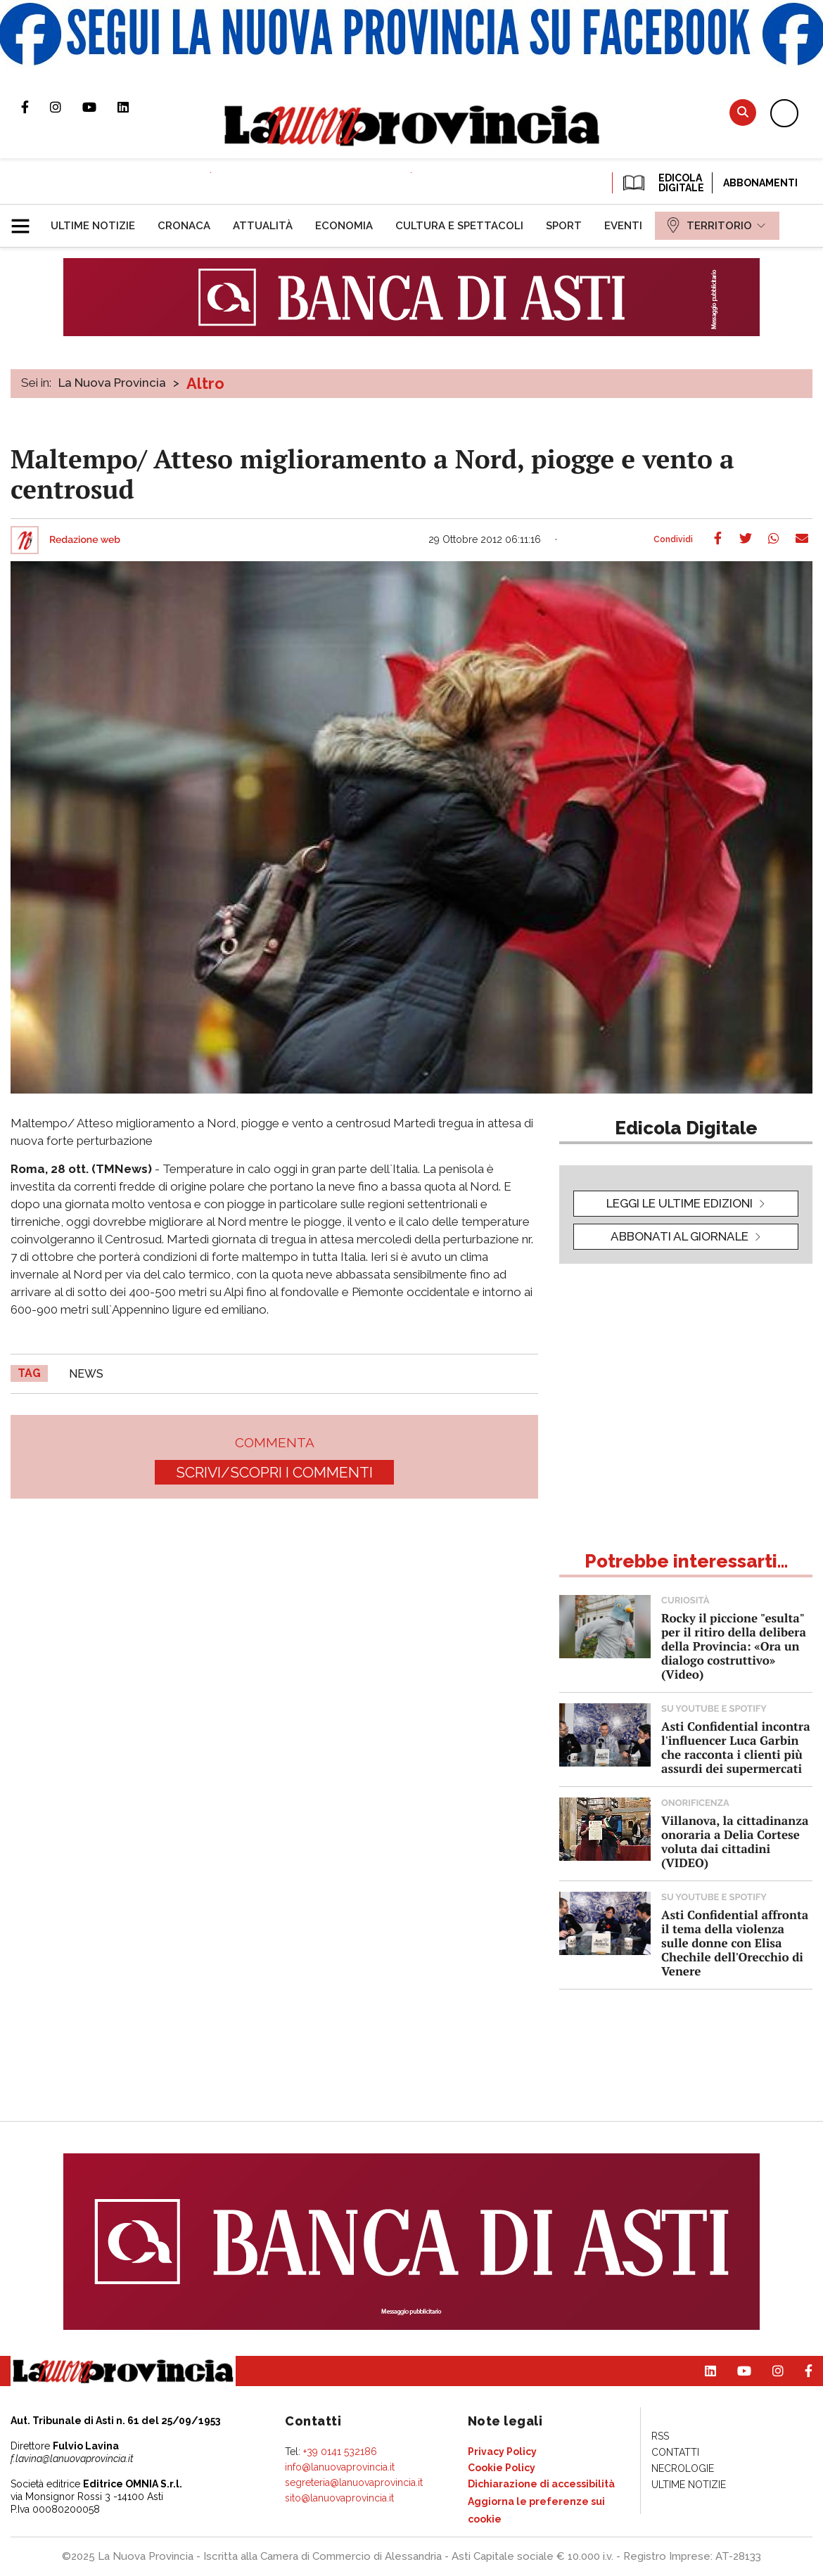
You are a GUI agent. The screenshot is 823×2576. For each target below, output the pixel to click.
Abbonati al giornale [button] (679, 1236)
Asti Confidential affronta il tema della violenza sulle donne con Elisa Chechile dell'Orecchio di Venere (734, 1943)
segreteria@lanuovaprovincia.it (354, 2482)
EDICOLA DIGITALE (662, 182)
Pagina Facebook (35, 107)
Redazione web (84, 540)
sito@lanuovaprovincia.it (339, 2498)
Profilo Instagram (66, 107)
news (86, 1373)
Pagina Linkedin (133, 107)
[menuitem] (93, 226)
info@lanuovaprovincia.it (340, 2467)
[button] (26, 220)
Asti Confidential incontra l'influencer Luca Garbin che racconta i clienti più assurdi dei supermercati (735, 1747)
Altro (205, 383)
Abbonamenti (760, 182)
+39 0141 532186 (340, 2451)
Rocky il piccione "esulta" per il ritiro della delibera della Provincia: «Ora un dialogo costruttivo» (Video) (733, 1646)
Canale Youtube (99, 107)
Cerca (742, 112)
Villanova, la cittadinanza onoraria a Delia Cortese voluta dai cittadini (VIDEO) (734, 1841)
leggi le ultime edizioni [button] (679, 1203)
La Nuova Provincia (112, 383)
